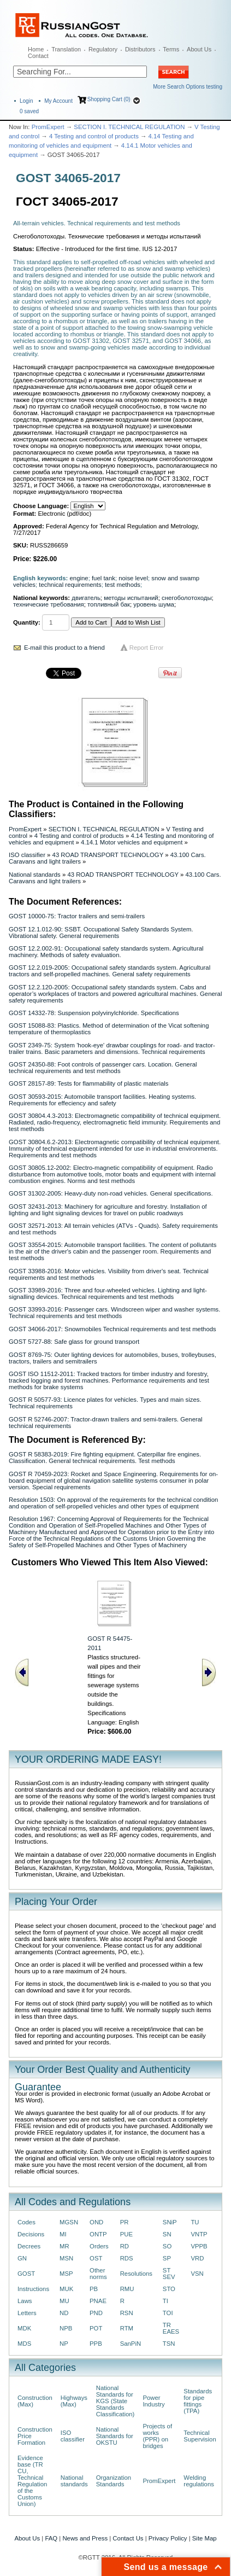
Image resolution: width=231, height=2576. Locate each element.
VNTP (199, 2234)
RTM (126, 2328)
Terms (171, 49)
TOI (168, 2313)
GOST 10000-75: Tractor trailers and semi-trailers (77, 916)
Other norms (98, 2273)
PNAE (98, 2301)
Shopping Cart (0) (109, 99)
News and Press (85, 2538)
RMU (127, 2289)
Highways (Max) (74, 2401)
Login (26, 101)
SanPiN (130, 2343)
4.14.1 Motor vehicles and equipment (131, 842)
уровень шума (153, 604)
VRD (197, 2258)
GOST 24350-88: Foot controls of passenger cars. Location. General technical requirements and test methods (103, 1067)
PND (96, 2313)
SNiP (170, 2222)
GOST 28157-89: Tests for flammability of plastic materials (89, 1083)
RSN (126, 2313)
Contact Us (127, 2538)
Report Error (146, 647)
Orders (99, 2246)
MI (63, 2234)
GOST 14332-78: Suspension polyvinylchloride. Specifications (94, 1013)
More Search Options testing (187, 87)
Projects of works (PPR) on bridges (157, 2436)
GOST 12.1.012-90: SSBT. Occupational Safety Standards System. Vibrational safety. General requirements (101, 932)
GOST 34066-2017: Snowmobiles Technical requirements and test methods (112, 1329)
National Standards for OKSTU (114, 2436)
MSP (66, 2273)
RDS (126, 2258)
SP (167, 2258)
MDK (24, 2328)
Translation (66, 49)
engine (79, 578)
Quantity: (26, 622)
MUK (66, 2289)
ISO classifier (27, 855)
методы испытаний (131, 598)
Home (36, 49)
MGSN (69, 2222)
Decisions (30, 2234)
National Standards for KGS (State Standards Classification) (115, 2401)
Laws (24, 2301)
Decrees (28, 2246)
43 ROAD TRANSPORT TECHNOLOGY (107, 855)
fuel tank (103, 578)
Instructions (33, 2289)
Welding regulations (198, 2480)
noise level (133, 578)
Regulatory (102, 49)
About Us (199, 49)
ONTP (98, 2234)
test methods (122, 584)
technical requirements (70, 584)
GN (22, 2258)
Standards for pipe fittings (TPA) (197, 2401)
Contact (38, 56)
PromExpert (48, 127)
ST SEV (169, 2273)
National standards (35, 874)
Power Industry (153, 2401)
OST (96, 2258)
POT (96, 2328)
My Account (58, 101)
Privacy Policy (168, 2538)
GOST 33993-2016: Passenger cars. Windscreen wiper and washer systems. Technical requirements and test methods (114, 1312)
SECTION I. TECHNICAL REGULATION (129, 127)
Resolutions (136, 2273)
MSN (66, 2258)
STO (169, 2289)
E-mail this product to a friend (64, 647)
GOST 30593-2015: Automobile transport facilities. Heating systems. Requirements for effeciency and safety (102, 1099)
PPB (96, 2343)
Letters (27, 2313)
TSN (169, 2343)
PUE (126, 2234)
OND (96, 2222)
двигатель (86, 598)
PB (94, 2289)
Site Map (204, 2538)
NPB (66, 2328)
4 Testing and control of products (94, 136)
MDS (24, 2343)
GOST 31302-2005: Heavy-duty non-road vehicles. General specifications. (111, 1193)
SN (167, 2234)
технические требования (48, 604)
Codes (26, 2222)
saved (29, 111)
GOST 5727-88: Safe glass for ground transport (74, 1341)
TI (165, 2301)
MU (64, 2301)
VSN (197, 2273)
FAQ (51, 2538)
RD (124, 2246)
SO (167, 2246)
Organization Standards (113, 2480)
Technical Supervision (199, 2436)
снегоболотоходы (187, 598)
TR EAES (171, 2328)
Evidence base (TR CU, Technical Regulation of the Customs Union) (32, 2481)
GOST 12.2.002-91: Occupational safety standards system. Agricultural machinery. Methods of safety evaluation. (106, 951)
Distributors (140, 49)
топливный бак (108, 604)
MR (64, 2246)
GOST (26, 2273)
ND (64, 2313)
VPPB (199, 2246)
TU (195, 2222)
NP (64, 2343)
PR (124, 2222)
